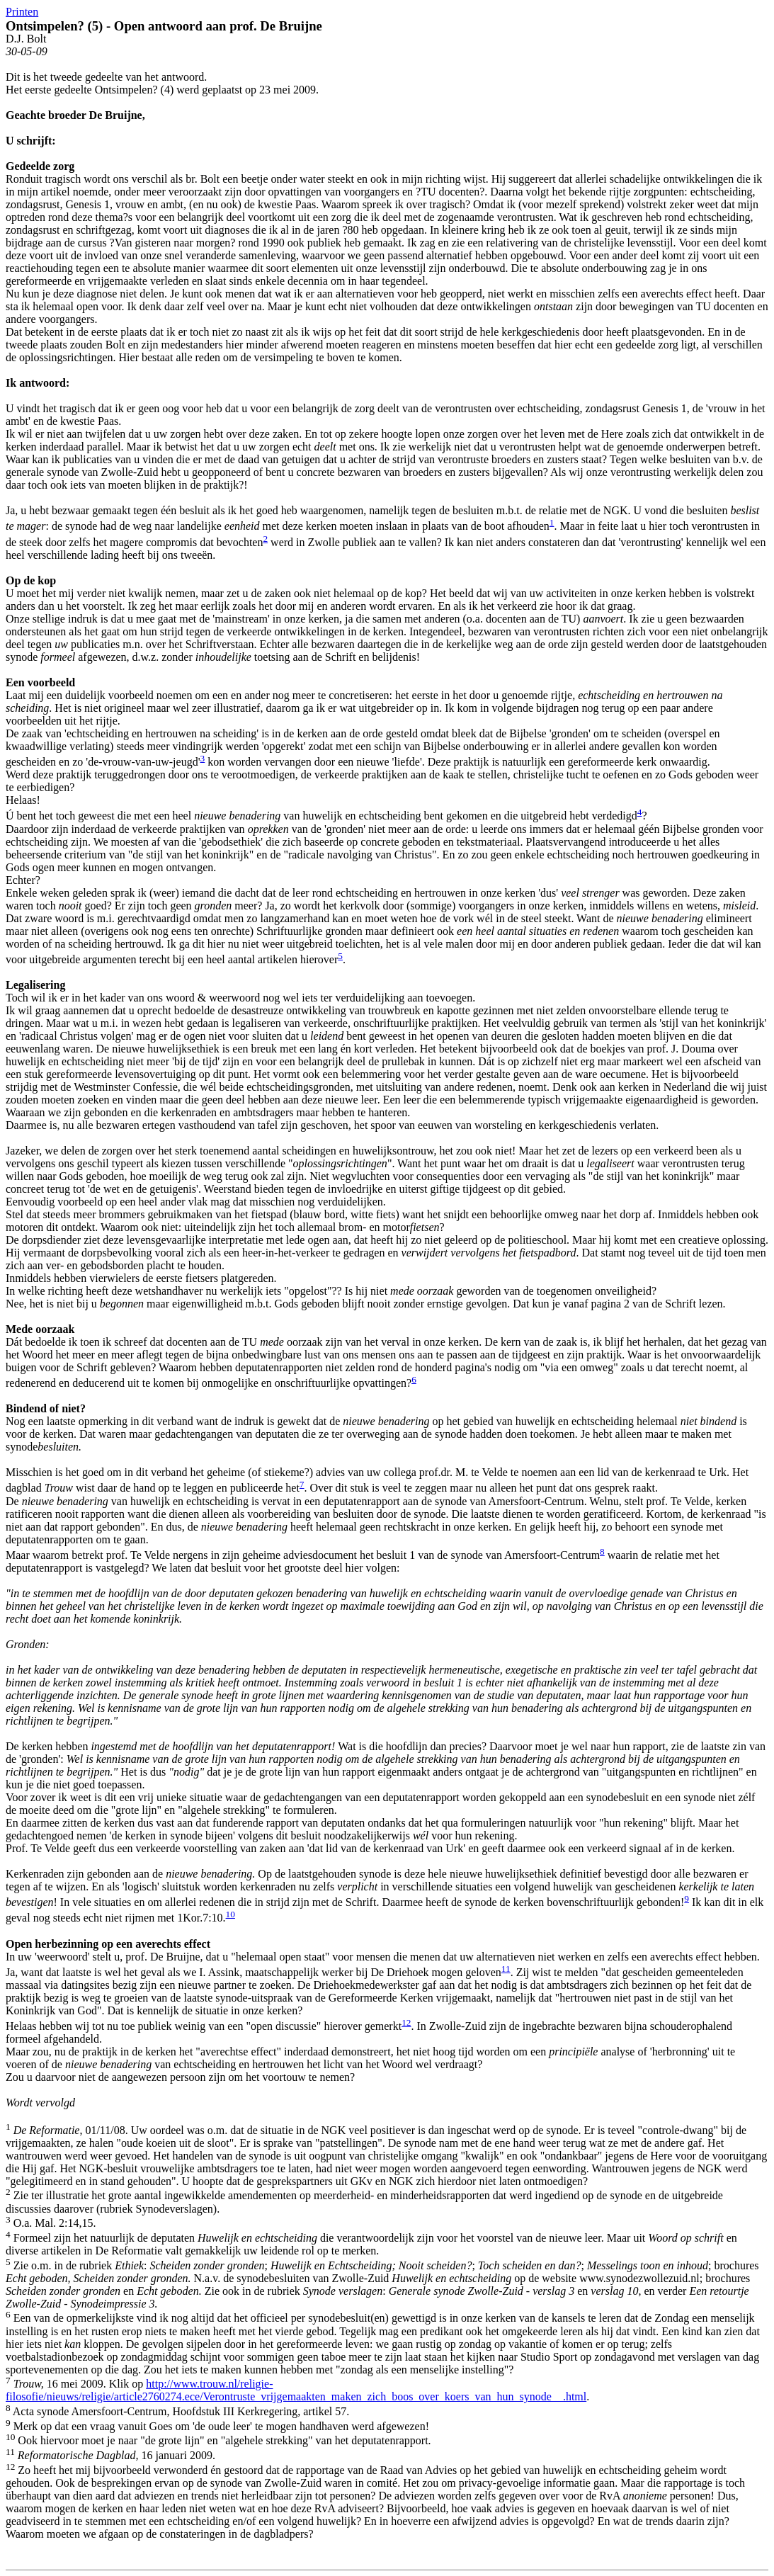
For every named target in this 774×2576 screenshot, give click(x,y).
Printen (22, 12)
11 (506, 1968)
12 (406, 2022)
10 (230, 1914)
